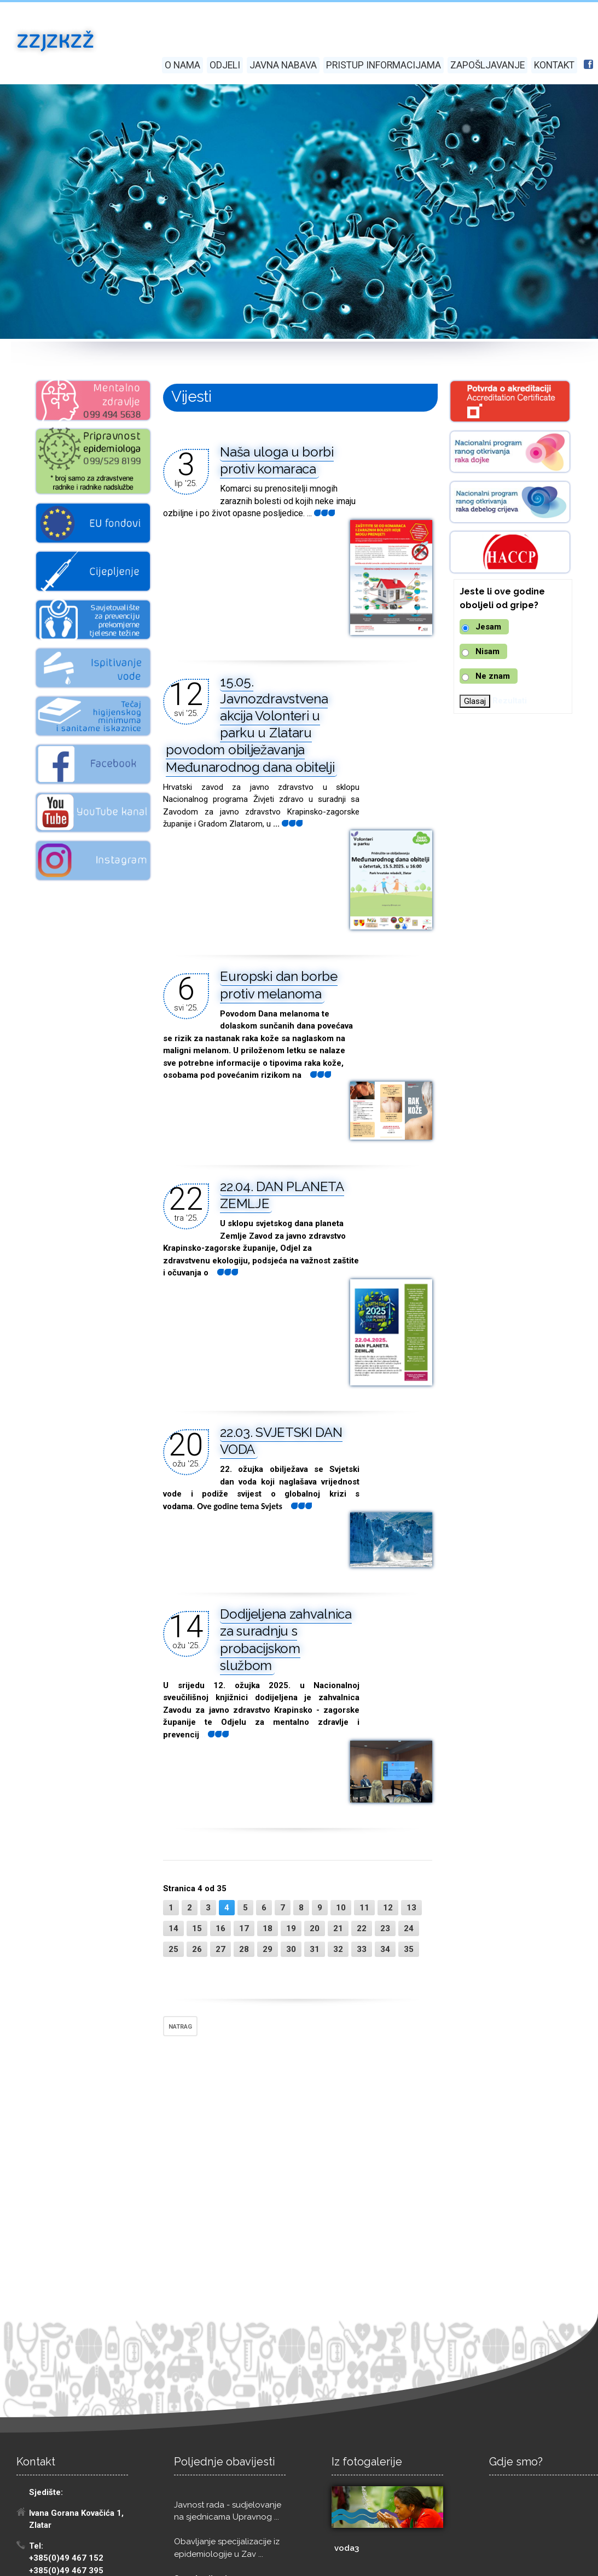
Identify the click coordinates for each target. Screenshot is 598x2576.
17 (244, 1928)
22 (362, 1928)
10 (341, 1908)
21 (338, 1928)
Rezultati (509, 701)
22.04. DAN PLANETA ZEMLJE (282, 1195)
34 (385, 1949)
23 (385, 1928)
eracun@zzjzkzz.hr (69, 2497)
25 (173, 1949)
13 (411, 1908)
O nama (182, 65)
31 (315, 1949)
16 (220, 1928)
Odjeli (225, 65)
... (316, 1075)
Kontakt (554, 65)
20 (315, 1928)
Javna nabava (283, 65)
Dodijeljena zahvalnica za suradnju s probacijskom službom (285, 1639)
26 (197, 1949)
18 (267, 1928)
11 (364, 1908)
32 (338, 1949)
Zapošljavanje (487, 65)
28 (244, 1949)
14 (173, 1928)
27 (220, 1949)
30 (291, 1949)
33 (362, 1949)
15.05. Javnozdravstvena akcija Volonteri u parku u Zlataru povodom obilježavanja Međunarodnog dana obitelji (250, 724)
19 (291, 1928)
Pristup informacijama (383, 65)
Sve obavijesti (200, 2324)
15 (197, 1928)
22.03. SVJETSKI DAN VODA (281, 1440)
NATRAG (180, 2026)
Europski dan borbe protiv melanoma (279, 984)
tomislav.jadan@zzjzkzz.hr (78, 2442)
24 (409, 1928)
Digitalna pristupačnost (194, 2561)
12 (388, 1908)
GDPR (137, 2561)
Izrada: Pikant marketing (61, 2561)
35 (409, 1949)
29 (267, 1949)
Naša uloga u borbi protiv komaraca (277, 460)
